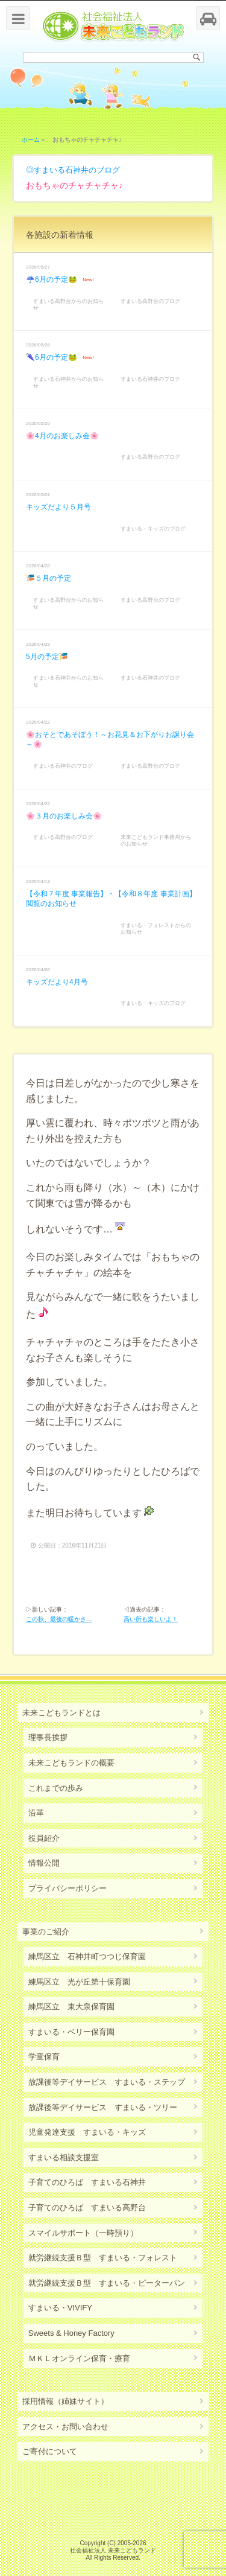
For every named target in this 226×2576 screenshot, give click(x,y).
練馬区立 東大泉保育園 (71, 2006)
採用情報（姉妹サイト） (65, 2401)
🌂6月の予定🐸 (51, 357)
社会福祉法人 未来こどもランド (113, 2550)
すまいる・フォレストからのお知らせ (156, 928)
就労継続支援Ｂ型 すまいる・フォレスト (102, 2257)
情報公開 (44, 1862)
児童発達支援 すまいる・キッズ (87, 2132)
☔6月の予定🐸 (51, 279)
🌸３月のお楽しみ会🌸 (64, 816)
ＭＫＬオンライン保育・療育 (79, 2358)
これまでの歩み (55, 1788)
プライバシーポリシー (67, 1888)
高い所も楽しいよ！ (151, 1619)
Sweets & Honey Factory (71, 2333)
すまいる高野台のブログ (150, 301)
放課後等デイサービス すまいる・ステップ (106, 2082)
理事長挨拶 (47, 1737)
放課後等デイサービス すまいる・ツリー (102, 2107)
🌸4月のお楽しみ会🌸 (62, 436)
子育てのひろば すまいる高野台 (87, 2207)
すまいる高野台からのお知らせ (68, 304)
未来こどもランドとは (61, 1712)
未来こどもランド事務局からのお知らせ (156, 840)
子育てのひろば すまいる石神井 (87, 2182)
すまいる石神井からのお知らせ (68, 382)
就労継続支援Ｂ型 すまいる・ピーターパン (106, 2282)
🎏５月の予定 (48, 578)
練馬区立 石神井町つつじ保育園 (87, 1956)
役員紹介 (44, 1838)
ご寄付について (49, 2451)
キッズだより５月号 (58, 507)
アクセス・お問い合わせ (65, 2426)
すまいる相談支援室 (63, 2157)
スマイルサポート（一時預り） (83, 2232)
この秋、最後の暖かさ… (59, 1619)
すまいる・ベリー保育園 (71, 2031)
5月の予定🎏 (47, 656)
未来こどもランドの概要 (71, 1762)
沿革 (36, 1812)
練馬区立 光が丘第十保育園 (79, 1981)
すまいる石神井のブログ (77, 169)
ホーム (31, 139)
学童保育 (44, 2056)
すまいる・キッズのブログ (153, 529)
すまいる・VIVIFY (60, 2307)
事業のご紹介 (45, 1931)
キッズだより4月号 (57, 982)
